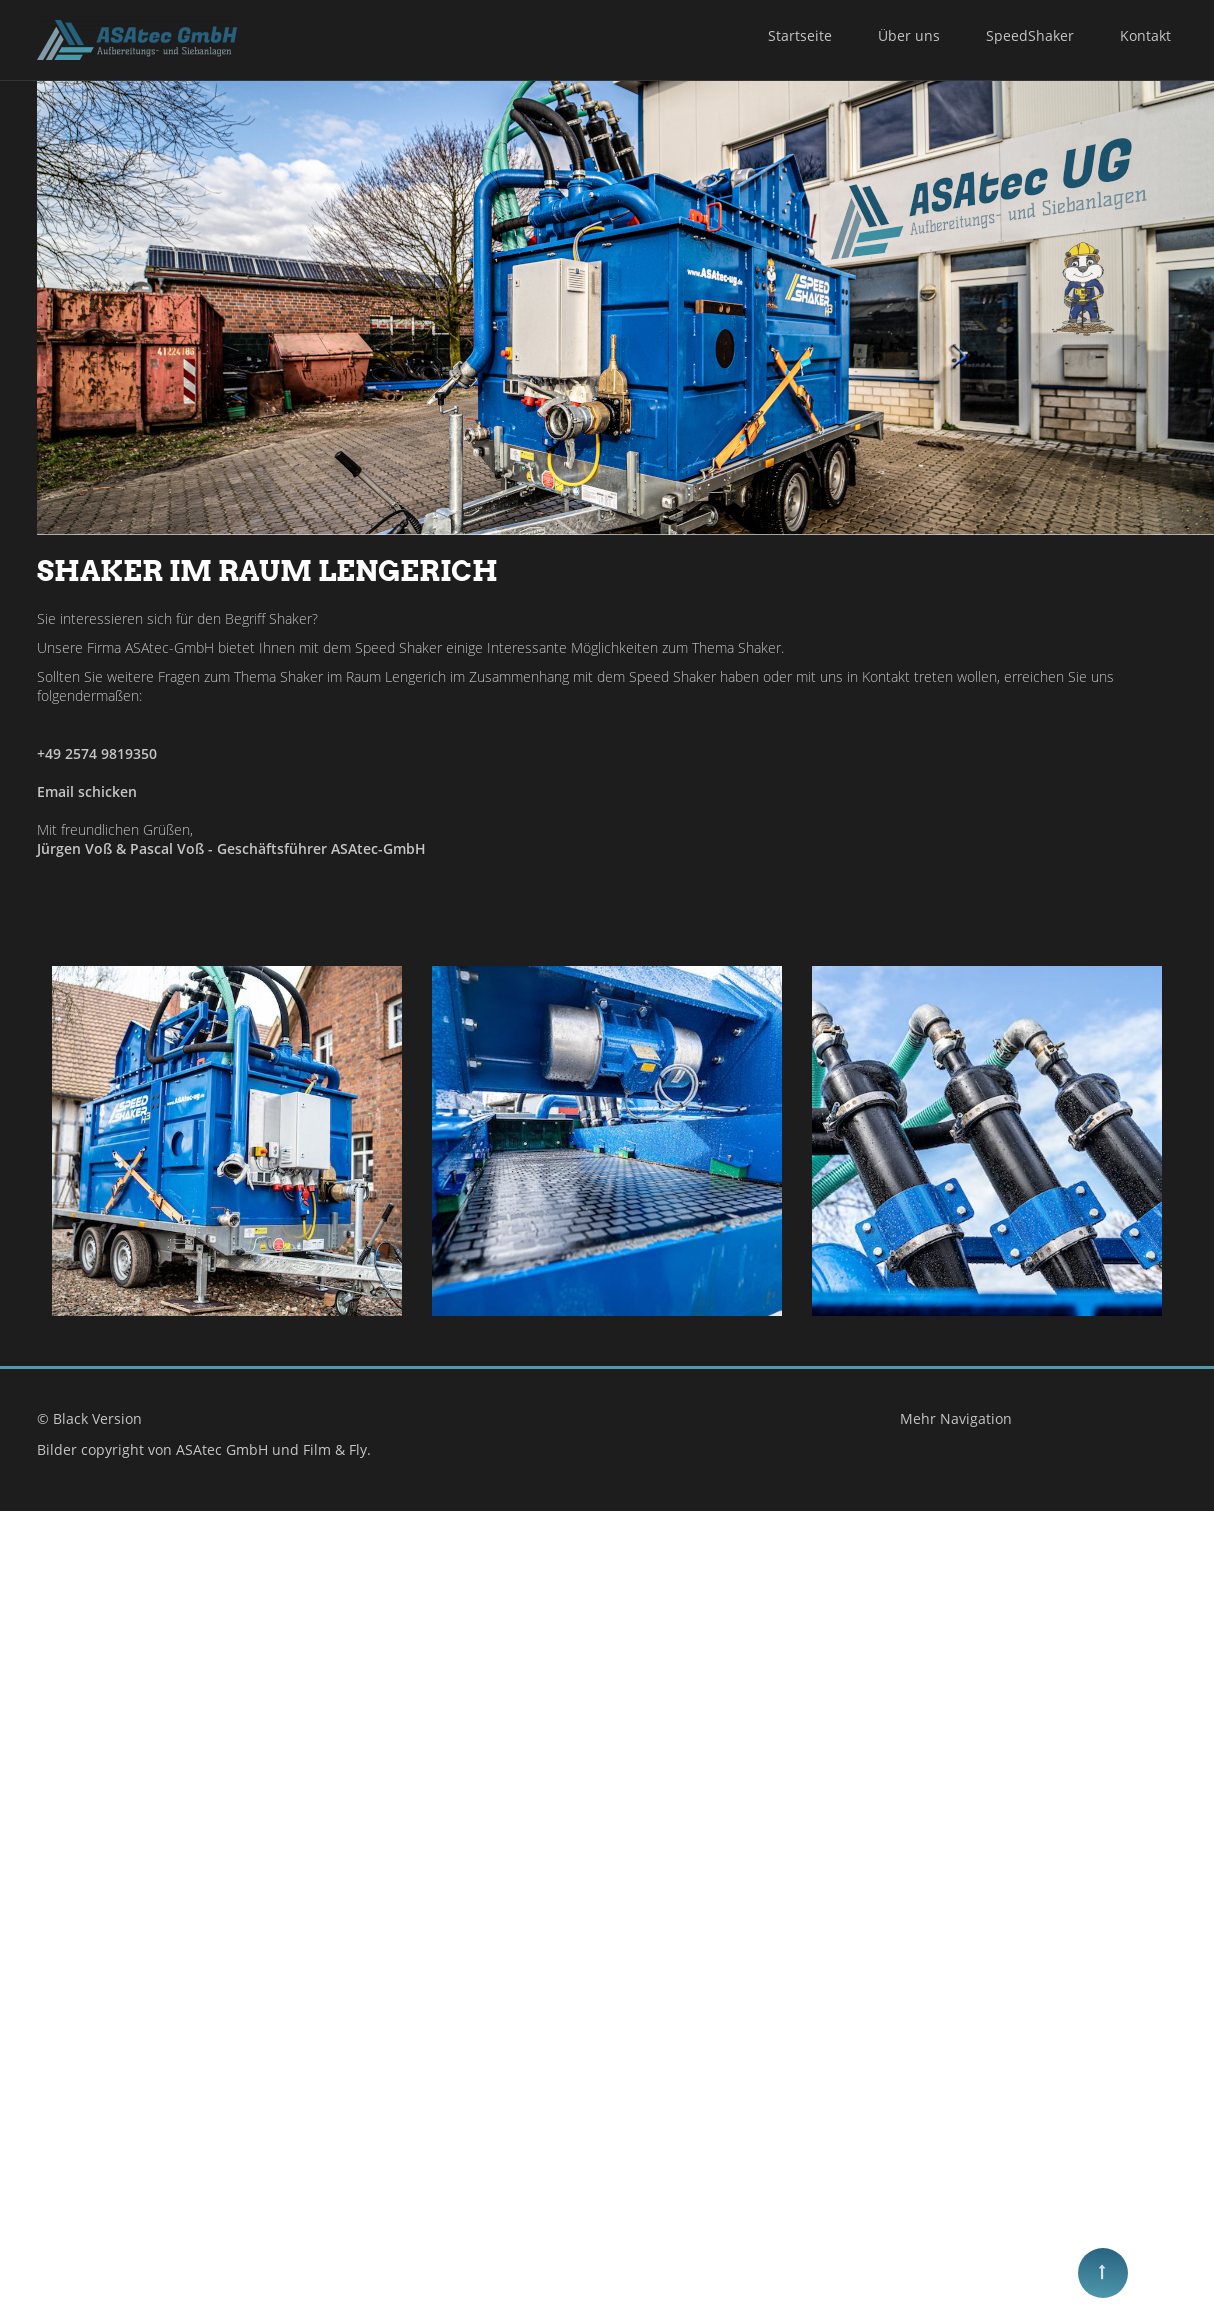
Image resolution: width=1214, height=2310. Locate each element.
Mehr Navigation (977, 1776)
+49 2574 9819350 (97, 753)
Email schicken (87, 791)
